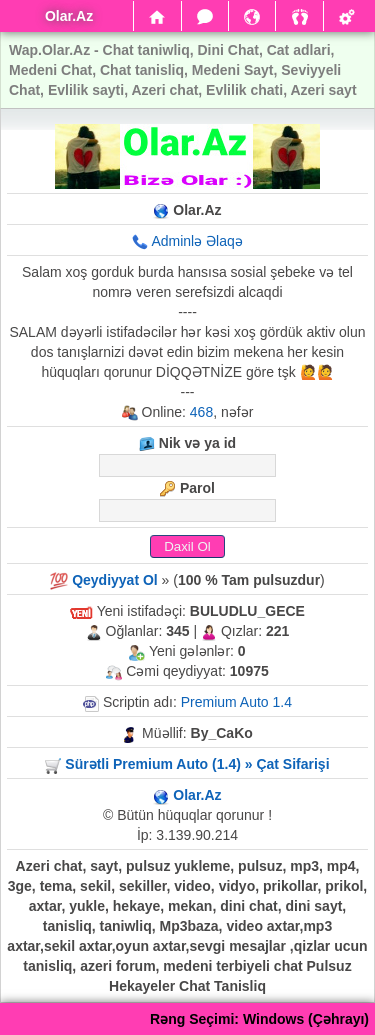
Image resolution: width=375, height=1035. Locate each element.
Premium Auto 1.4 (236, 702)
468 (201, 412)
